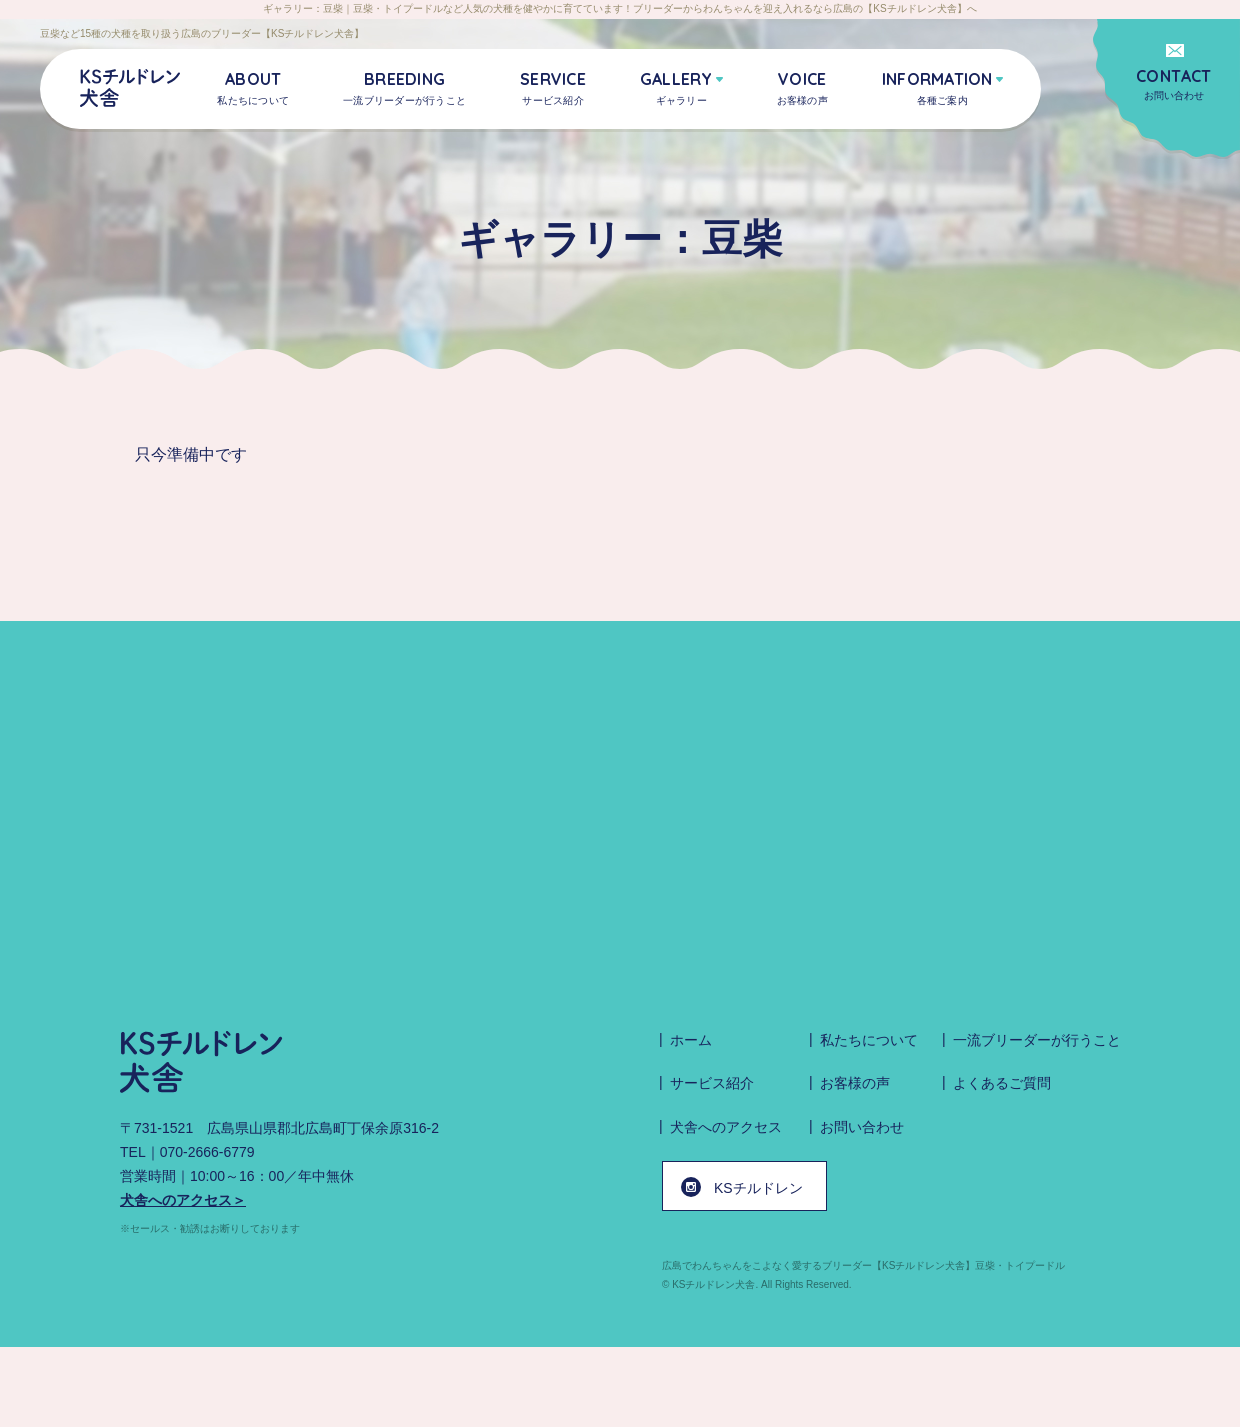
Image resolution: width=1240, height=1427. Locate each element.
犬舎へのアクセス (726, 1127)
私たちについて (869, 1040)
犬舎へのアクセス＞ (183, 1200)
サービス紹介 (712, 1083)
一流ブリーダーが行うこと (1037, 1040)
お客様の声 (855, 1083)
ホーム (691, 1040)
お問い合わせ (1174, 83)
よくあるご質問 (1002, 1083)
